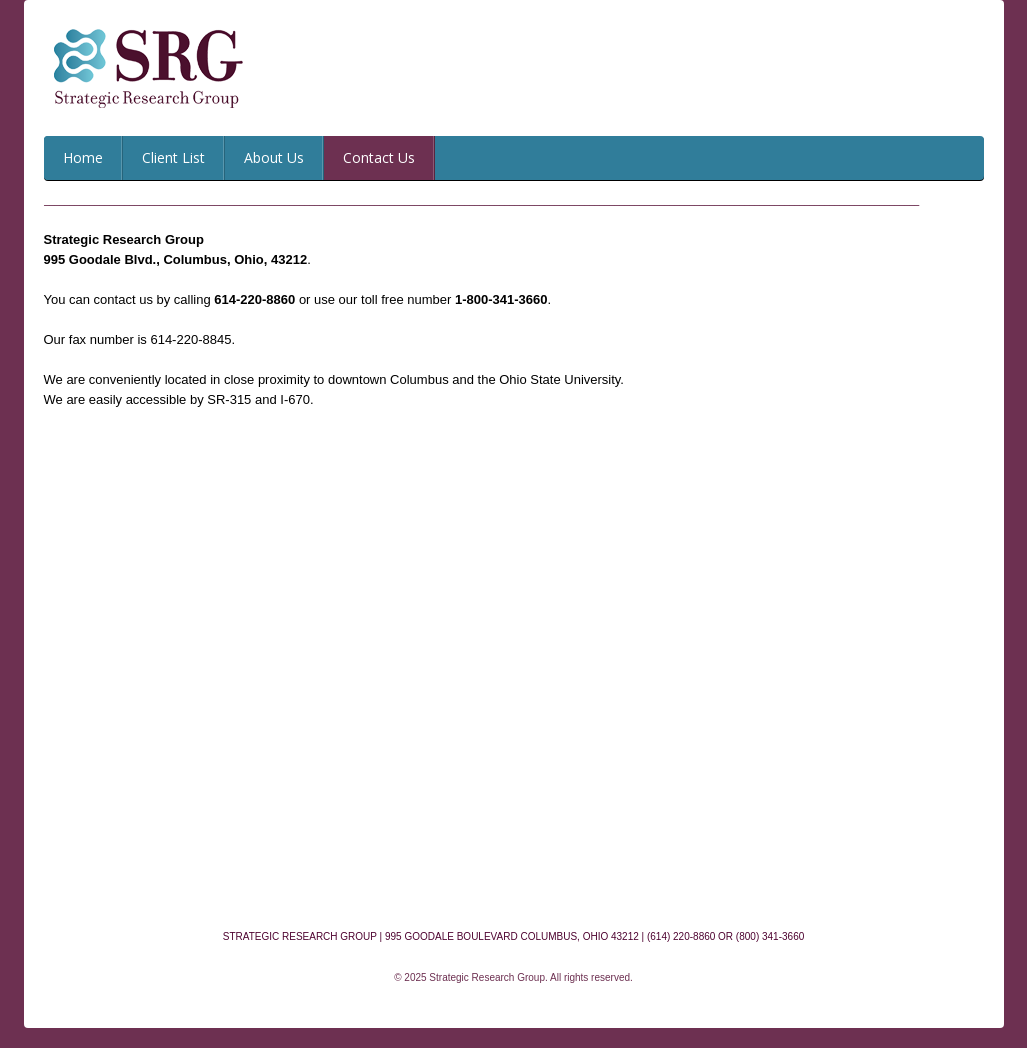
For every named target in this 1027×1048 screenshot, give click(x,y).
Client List (173, 157)
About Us (274, 157)
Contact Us (379, 157)
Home (83, 157)
